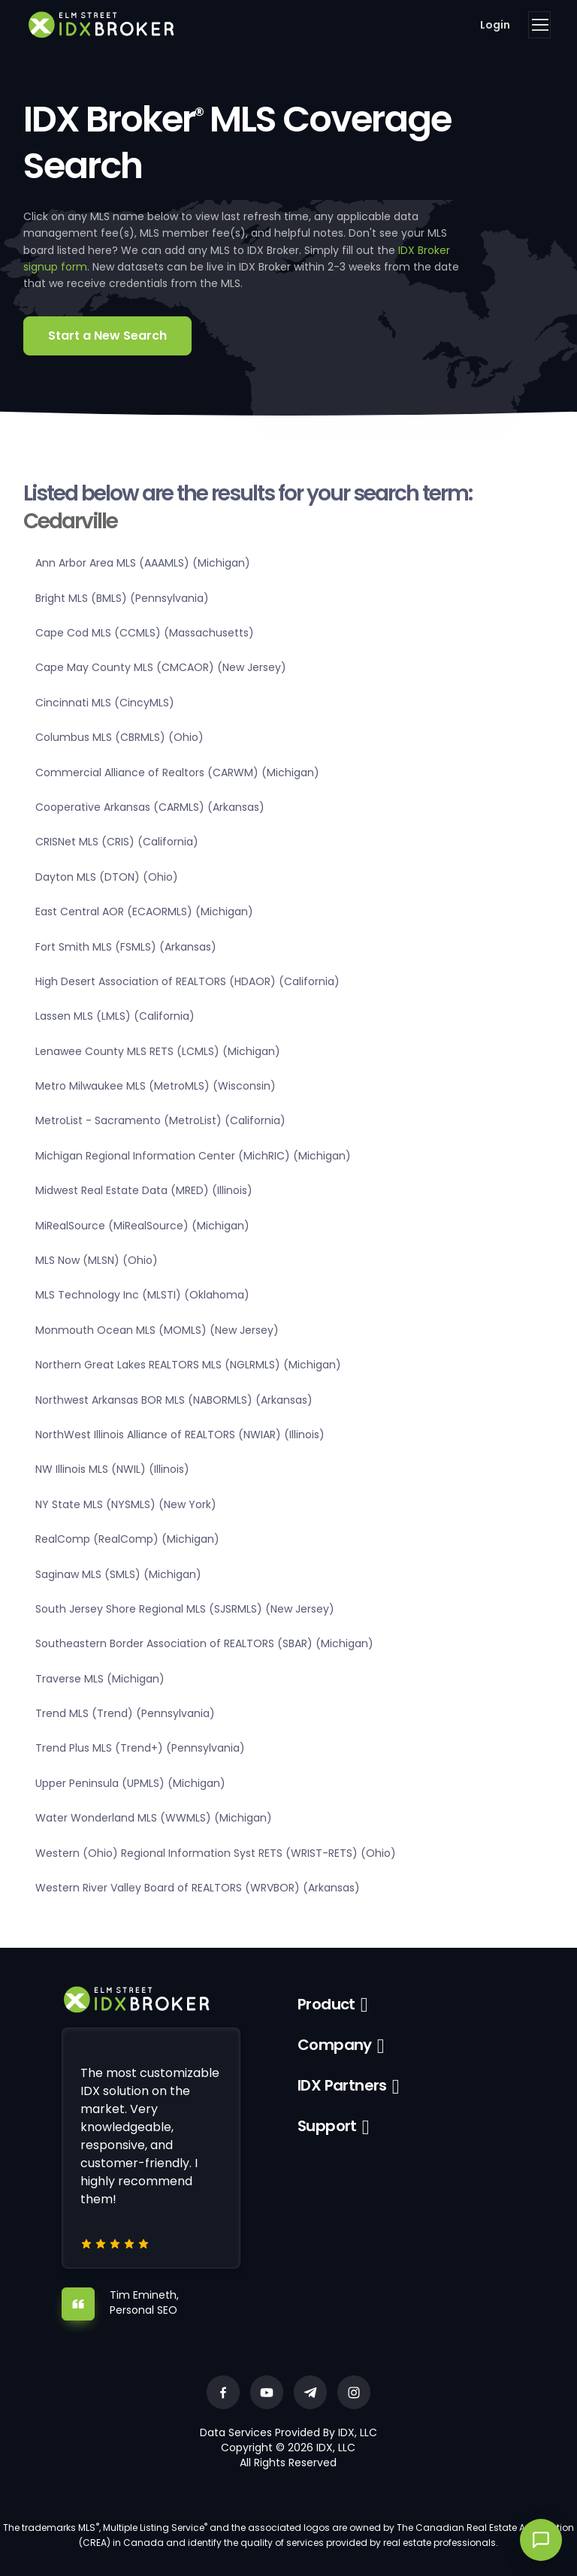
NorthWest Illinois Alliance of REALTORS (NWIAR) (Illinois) (180, 1434)
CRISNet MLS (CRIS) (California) (116, 841)
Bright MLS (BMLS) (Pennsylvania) (122, 598)
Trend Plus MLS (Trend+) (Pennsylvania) (140, 1747)
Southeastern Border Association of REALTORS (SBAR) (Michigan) (204, 1643)
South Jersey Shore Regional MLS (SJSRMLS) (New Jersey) (184, 1608)
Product (326, 2004)
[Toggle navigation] (539, 24)
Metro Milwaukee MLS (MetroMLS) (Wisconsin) (155, 1085)
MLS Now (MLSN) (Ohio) (96, 1260)
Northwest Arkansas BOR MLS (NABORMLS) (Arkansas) (174, 1399)
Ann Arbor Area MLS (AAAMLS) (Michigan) (142, 562)
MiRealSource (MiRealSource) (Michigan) (142, 1225)
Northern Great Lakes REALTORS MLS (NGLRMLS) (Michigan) (188, 1364)
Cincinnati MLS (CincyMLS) (104, 702)
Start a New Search (107, 335)
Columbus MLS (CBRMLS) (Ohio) (119, 737)
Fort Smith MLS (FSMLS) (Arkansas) (125, 946)
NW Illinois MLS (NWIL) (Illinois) (112, 1469)
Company (335, 2044)
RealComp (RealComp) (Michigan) (127, 1539)
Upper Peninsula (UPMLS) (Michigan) (130, 1783)
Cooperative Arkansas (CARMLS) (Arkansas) (149, 807)
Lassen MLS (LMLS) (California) (115, 1015)
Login (495, 24)
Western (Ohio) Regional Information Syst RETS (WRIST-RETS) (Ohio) (215, 1853)
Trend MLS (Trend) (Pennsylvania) (125, 1713)
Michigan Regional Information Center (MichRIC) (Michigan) (193, 1155)
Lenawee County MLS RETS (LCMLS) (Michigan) (157, 1051)
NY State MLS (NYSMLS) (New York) (125, 1504)
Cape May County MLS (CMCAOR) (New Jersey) (160, 667)
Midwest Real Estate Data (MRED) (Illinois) (143, 1190)
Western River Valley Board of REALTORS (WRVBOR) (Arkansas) (197, 1887)
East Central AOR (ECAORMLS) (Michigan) (144, 911)
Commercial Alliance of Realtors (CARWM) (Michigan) (177, 772)
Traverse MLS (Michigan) (100, 1678)
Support (327, 2125)
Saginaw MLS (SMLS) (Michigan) (118, 1574)
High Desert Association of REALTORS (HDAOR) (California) (187, 981)
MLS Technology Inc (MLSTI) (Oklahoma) (142, 1294)
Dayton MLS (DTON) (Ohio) (106, 876)
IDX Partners (342, 2085)
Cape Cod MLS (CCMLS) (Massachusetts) (144, 632)
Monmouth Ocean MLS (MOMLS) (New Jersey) (157, 1330)
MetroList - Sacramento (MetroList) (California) (160, 1120)
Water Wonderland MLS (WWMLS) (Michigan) (153, 1817)
